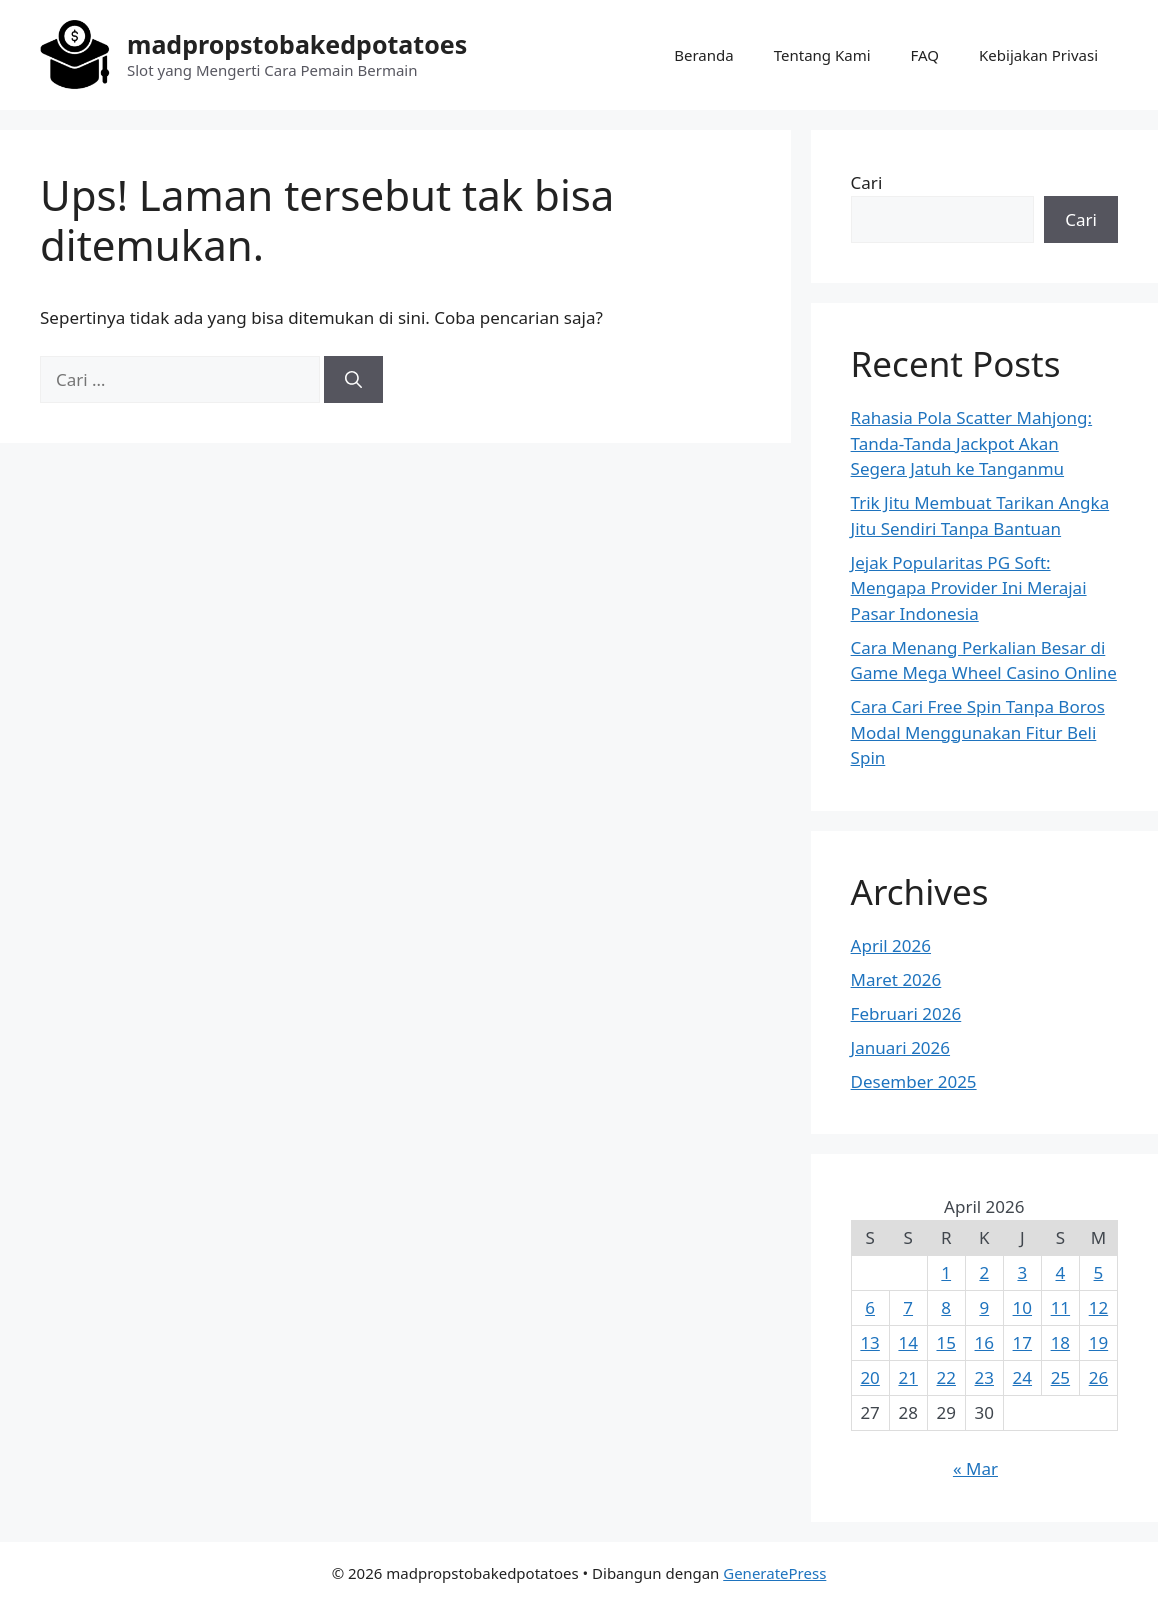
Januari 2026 (900, 1047)
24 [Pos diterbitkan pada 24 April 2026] (1022, 1377)
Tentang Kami (822, 55)
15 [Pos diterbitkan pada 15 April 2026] (945, 1342)
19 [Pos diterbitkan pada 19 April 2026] (1098, 1342)
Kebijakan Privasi (1038, 55)
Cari (867, 182)
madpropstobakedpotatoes (297, 44)
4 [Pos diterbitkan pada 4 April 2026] (1060, 1272)
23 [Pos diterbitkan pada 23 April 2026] (984, 1377)
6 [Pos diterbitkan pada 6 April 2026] (870, 1307)
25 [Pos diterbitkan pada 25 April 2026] (1060, 1377)
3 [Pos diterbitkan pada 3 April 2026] (1022, 1272)
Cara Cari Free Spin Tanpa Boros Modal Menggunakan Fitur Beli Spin (978, 732)
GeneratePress (774, 1573)
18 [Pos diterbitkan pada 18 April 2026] (1060, 1342)
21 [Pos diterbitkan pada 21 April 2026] (907, 1377)
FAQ (925, 55)
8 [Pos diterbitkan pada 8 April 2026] (946, 1307)
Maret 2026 (896, 979)
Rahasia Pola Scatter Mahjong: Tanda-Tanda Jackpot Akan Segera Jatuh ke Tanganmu (972, 443)
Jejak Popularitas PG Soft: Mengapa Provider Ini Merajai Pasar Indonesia (969, 588)
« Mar (975, 1468)
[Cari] (353, 380)
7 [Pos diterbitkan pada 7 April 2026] (908, 1307)
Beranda (703, 55)
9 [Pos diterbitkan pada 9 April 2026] (984, 1307)
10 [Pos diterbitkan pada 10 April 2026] (1022, 1307)
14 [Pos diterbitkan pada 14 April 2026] (907, 1342)
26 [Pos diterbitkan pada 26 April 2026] (1098, 1377)
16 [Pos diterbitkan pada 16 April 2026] (984, 1342)
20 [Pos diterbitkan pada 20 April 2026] (869, 1377)
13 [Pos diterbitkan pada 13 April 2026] (869, 1342)
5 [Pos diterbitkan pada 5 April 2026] (1099, 1272)
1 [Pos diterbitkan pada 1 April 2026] (946, 1272)
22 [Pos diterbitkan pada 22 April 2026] (945, 1377)
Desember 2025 (914, 1081)
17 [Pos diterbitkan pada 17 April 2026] (1022, 1342)
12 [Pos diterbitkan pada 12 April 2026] (1098, 1307)
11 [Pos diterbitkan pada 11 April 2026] (1060, 1307)
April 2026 (891, 945)
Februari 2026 (906, 1013)
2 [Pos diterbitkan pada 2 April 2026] (984, 1272)
